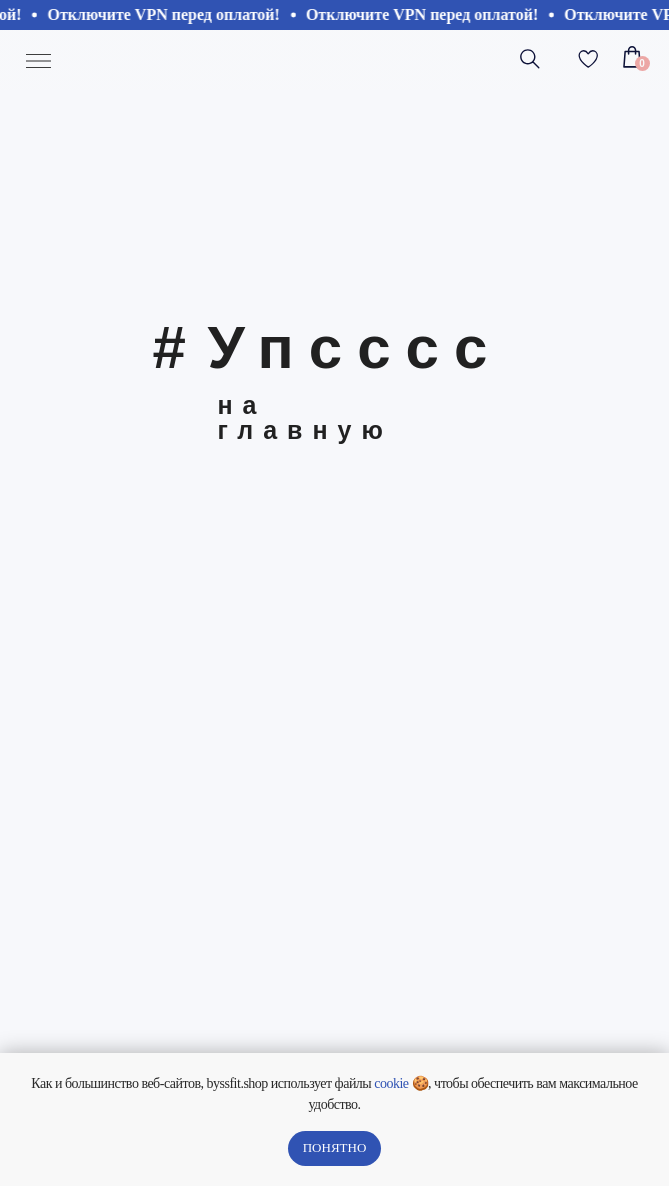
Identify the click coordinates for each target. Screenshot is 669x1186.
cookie (391, 1083)
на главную (305, 417)
